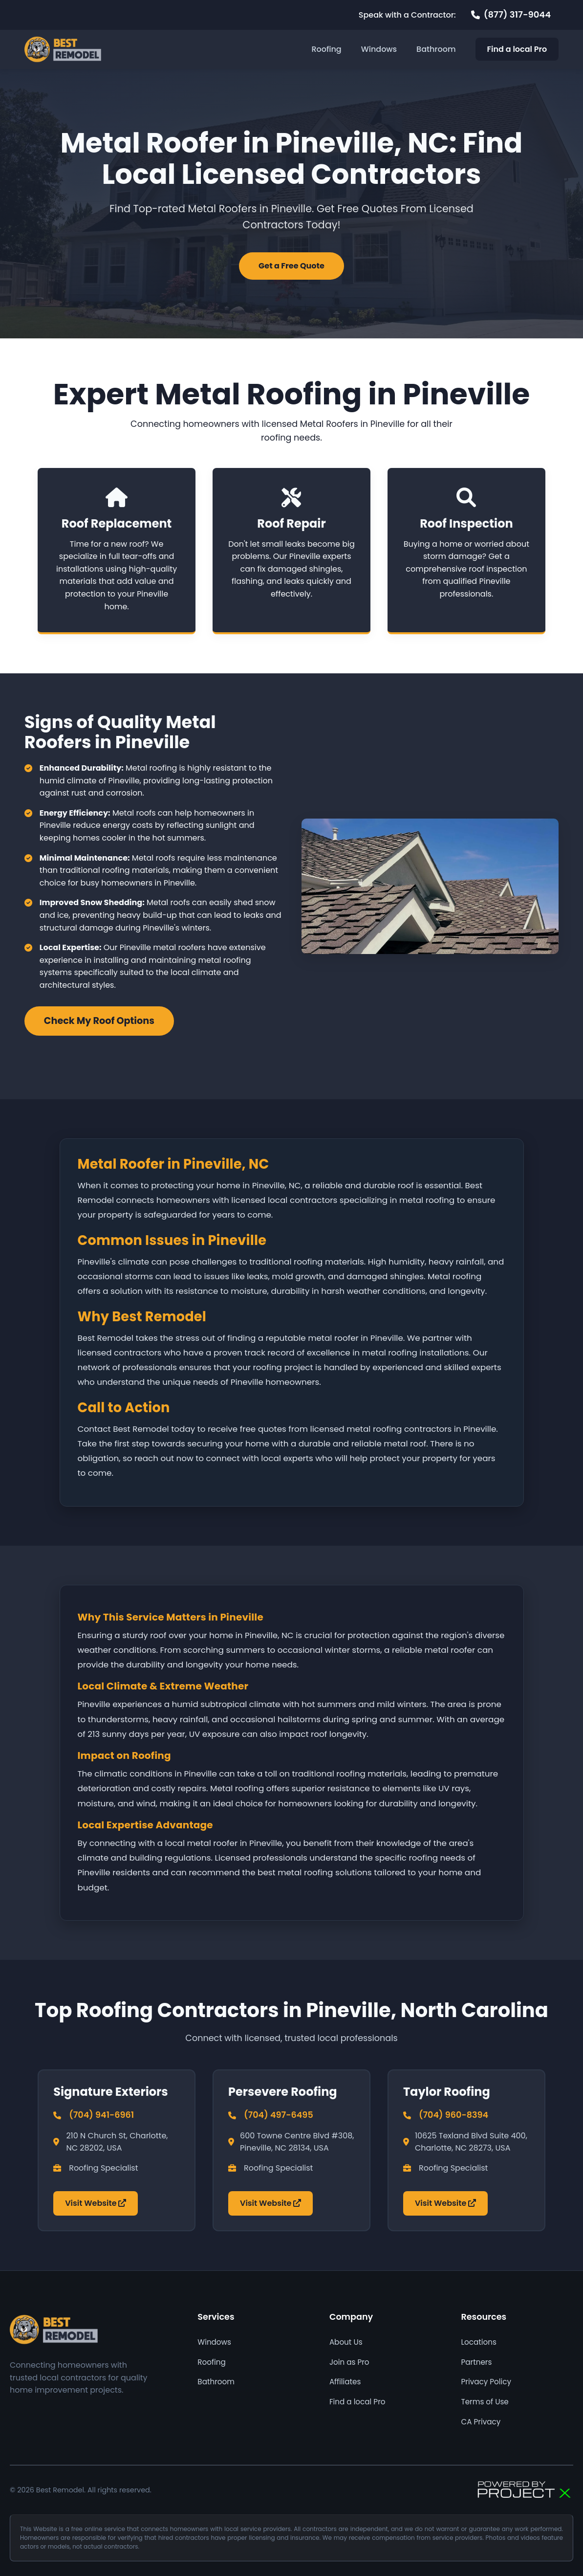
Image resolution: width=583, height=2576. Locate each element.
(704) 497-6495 (278, 2115)
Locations (478, 2342)
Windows (379, 49)
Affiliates (345, 2381)
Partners (476, 2362)
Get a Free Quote (291, 265)
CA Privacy (480, 2422)
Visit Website (95, 2203)
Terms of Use (484, 2402)
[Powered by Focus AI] (524, 2490)
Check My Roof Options (99, 1020)
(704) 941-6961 (101, 2115)
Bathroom (435, 49)
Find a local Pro (517, 49)
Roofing (326, 49)
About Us (346, 2342)
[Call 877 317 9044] (511, 15)
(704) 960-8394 (453, 2115)
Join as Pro (349, 2362)
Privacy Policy (486, 2381)
